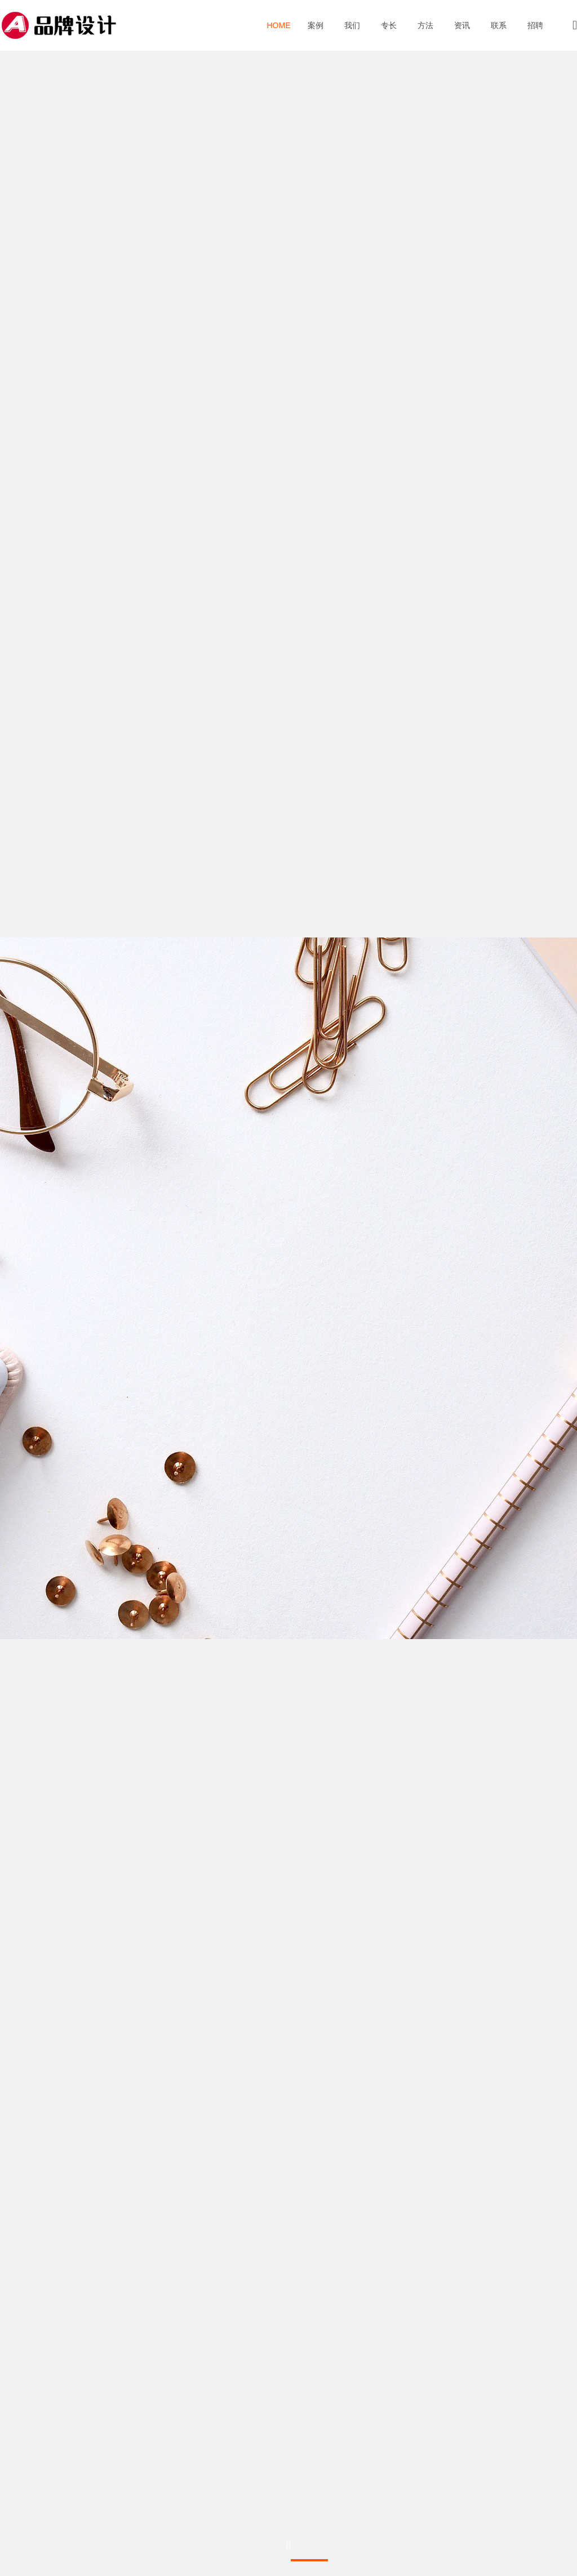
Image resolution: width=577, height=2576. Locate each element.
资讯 (461, 26)
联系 (498, 26)
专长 (388, 26)
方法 (425, 26)
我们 (352, 26)
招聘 (535, 26)
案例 (315, 26)
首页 (278, 25)
